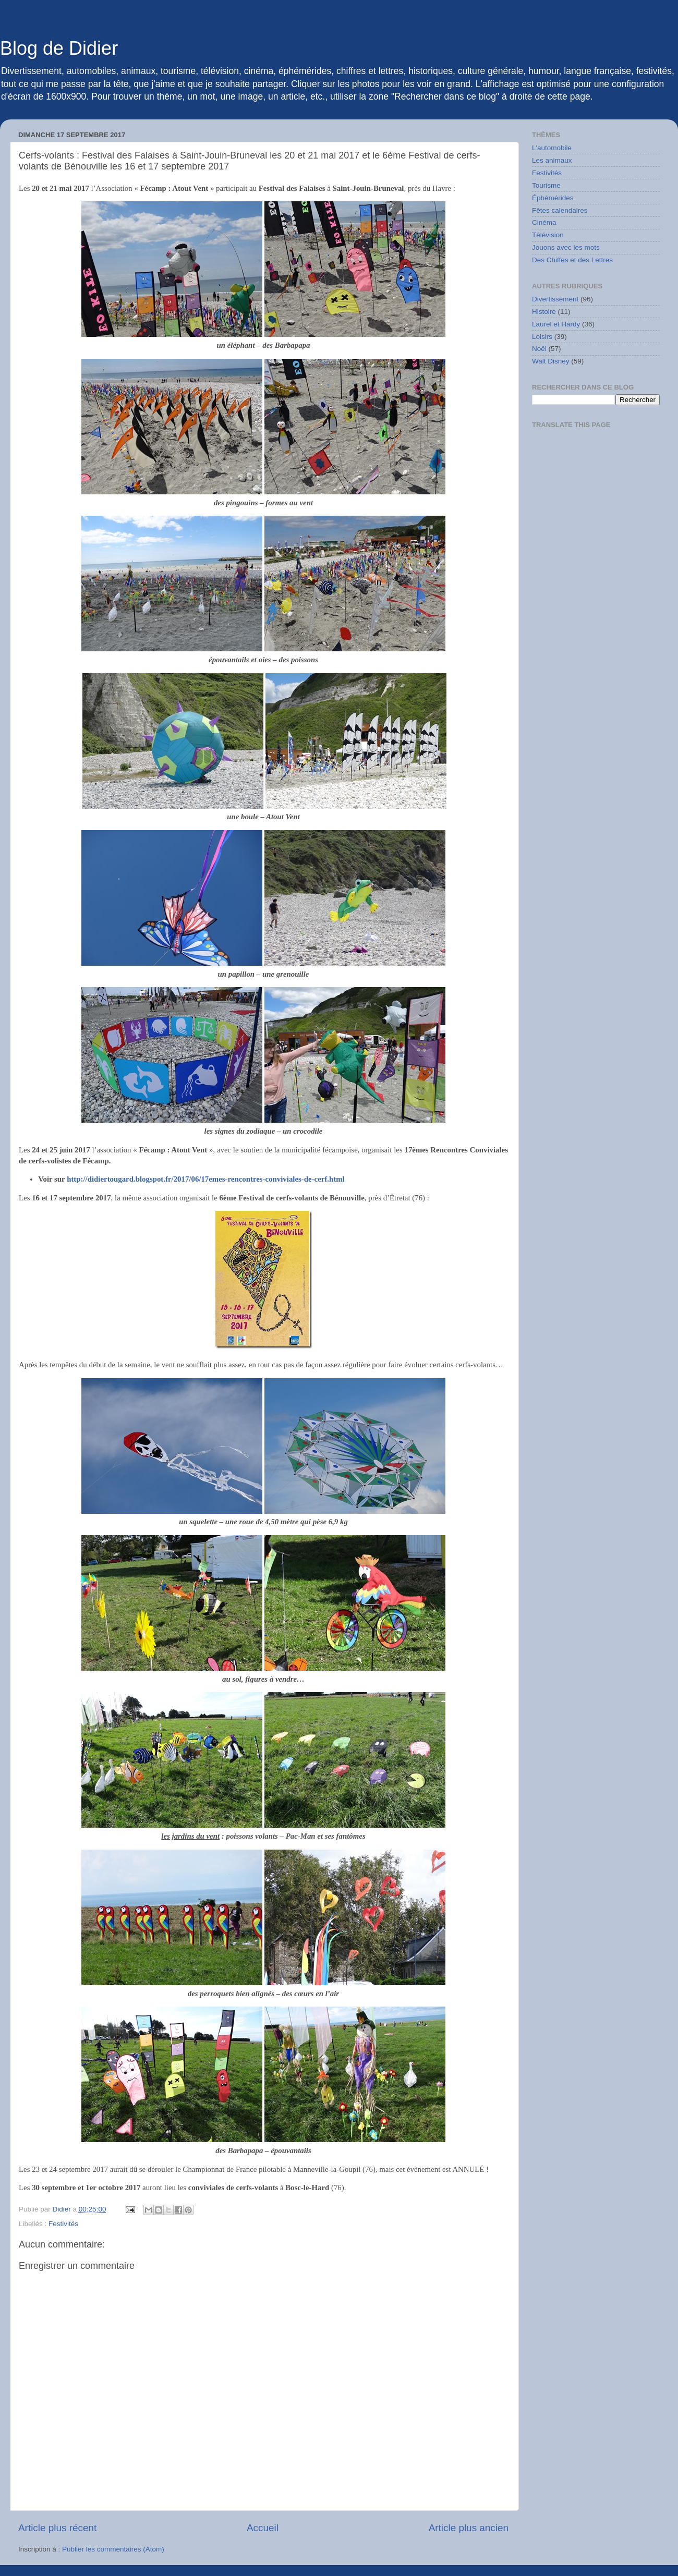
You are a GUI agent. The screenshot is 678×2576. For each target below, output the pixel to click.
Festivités (63, 2224)
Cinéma (544, 222)
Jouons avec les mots (566, 247)
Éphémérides (553, 198)
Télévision (548, 235)
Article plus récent (57, 2527)
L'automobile (552, 148)
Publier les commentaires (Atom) (113, 2549)
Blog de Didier (59, 48)
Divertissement (555, 299)
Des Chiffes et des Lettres (572, 260)
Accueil (263, 2527)
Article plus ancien (468, 2527)
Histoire (544, 311)
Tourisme (546, 185)
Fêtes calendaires (560, 210)
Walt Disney (551, 361)
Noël (539, 349)
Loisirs (542, 337)
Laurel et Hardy (556, 324)
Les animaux (552, 160)
